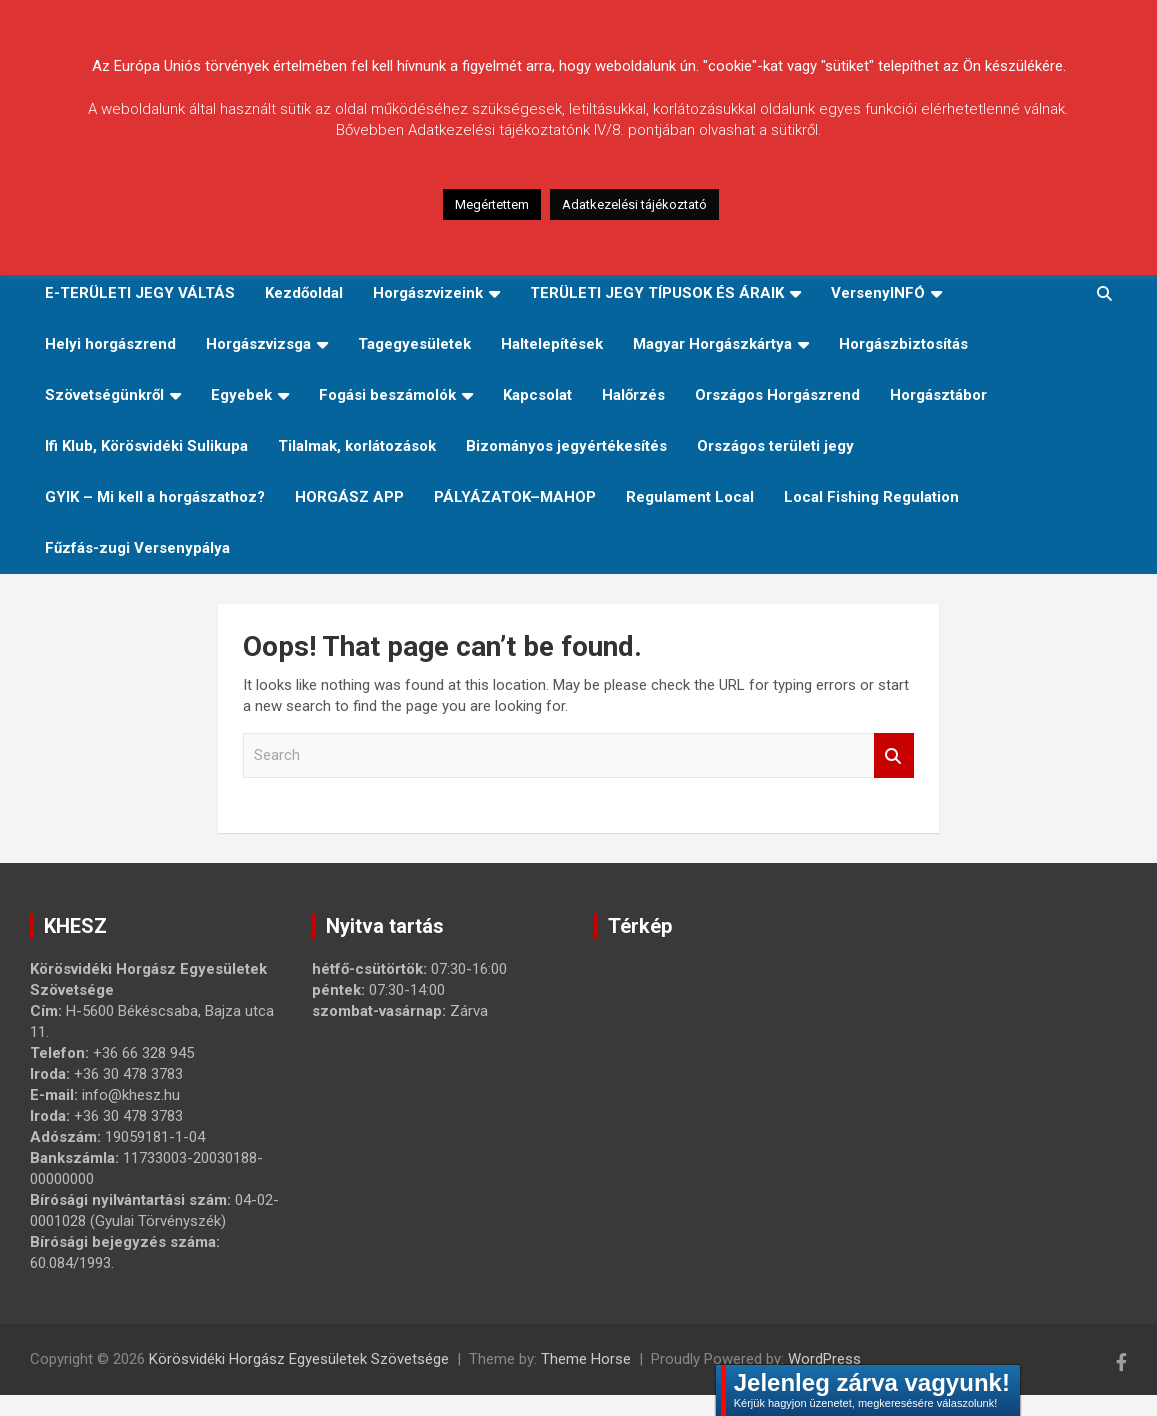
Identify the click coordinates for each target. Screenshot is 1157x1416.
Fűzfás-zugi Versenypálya (137, 548)
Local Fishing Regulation (871, 497)
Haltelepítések (552, 344)
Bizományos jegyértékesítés (566, 446)
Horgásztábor (938, 395)
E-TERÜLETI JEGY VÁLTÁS (140, 293)
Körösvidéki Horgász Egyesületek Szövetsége (299, 1359)
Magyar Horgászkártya (712, 344)
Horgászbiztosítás (903, 344)
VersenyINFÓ (878, 293)
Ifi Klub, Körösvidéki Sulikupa (146, 446)
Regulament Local (690, 497)
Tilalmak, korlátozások (357, 446)
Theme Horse (586, 1359)
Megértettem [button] (492, 204)
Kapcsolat (537, 395)
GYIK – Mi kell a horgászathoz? (155, 497)
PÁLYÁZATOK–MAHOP (515, 497)
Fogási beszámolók (387, 395)
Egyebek (241, 395)
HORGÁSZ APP (349, 497)
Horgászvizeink (428, 293)
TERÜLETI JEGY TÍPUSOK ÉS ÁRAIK (657, 293)
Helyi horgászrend (110, 344)
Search (894, 755)
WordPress (824, 1359)
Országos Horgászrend (777, 395)
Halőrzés (633, 395)
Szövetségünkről (104, 395)
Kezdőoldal (304, 293)
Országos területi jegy (775, 446)
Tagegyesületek (414, 344)
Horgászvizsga (258, 344)
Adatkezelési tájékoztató (634, 204)
